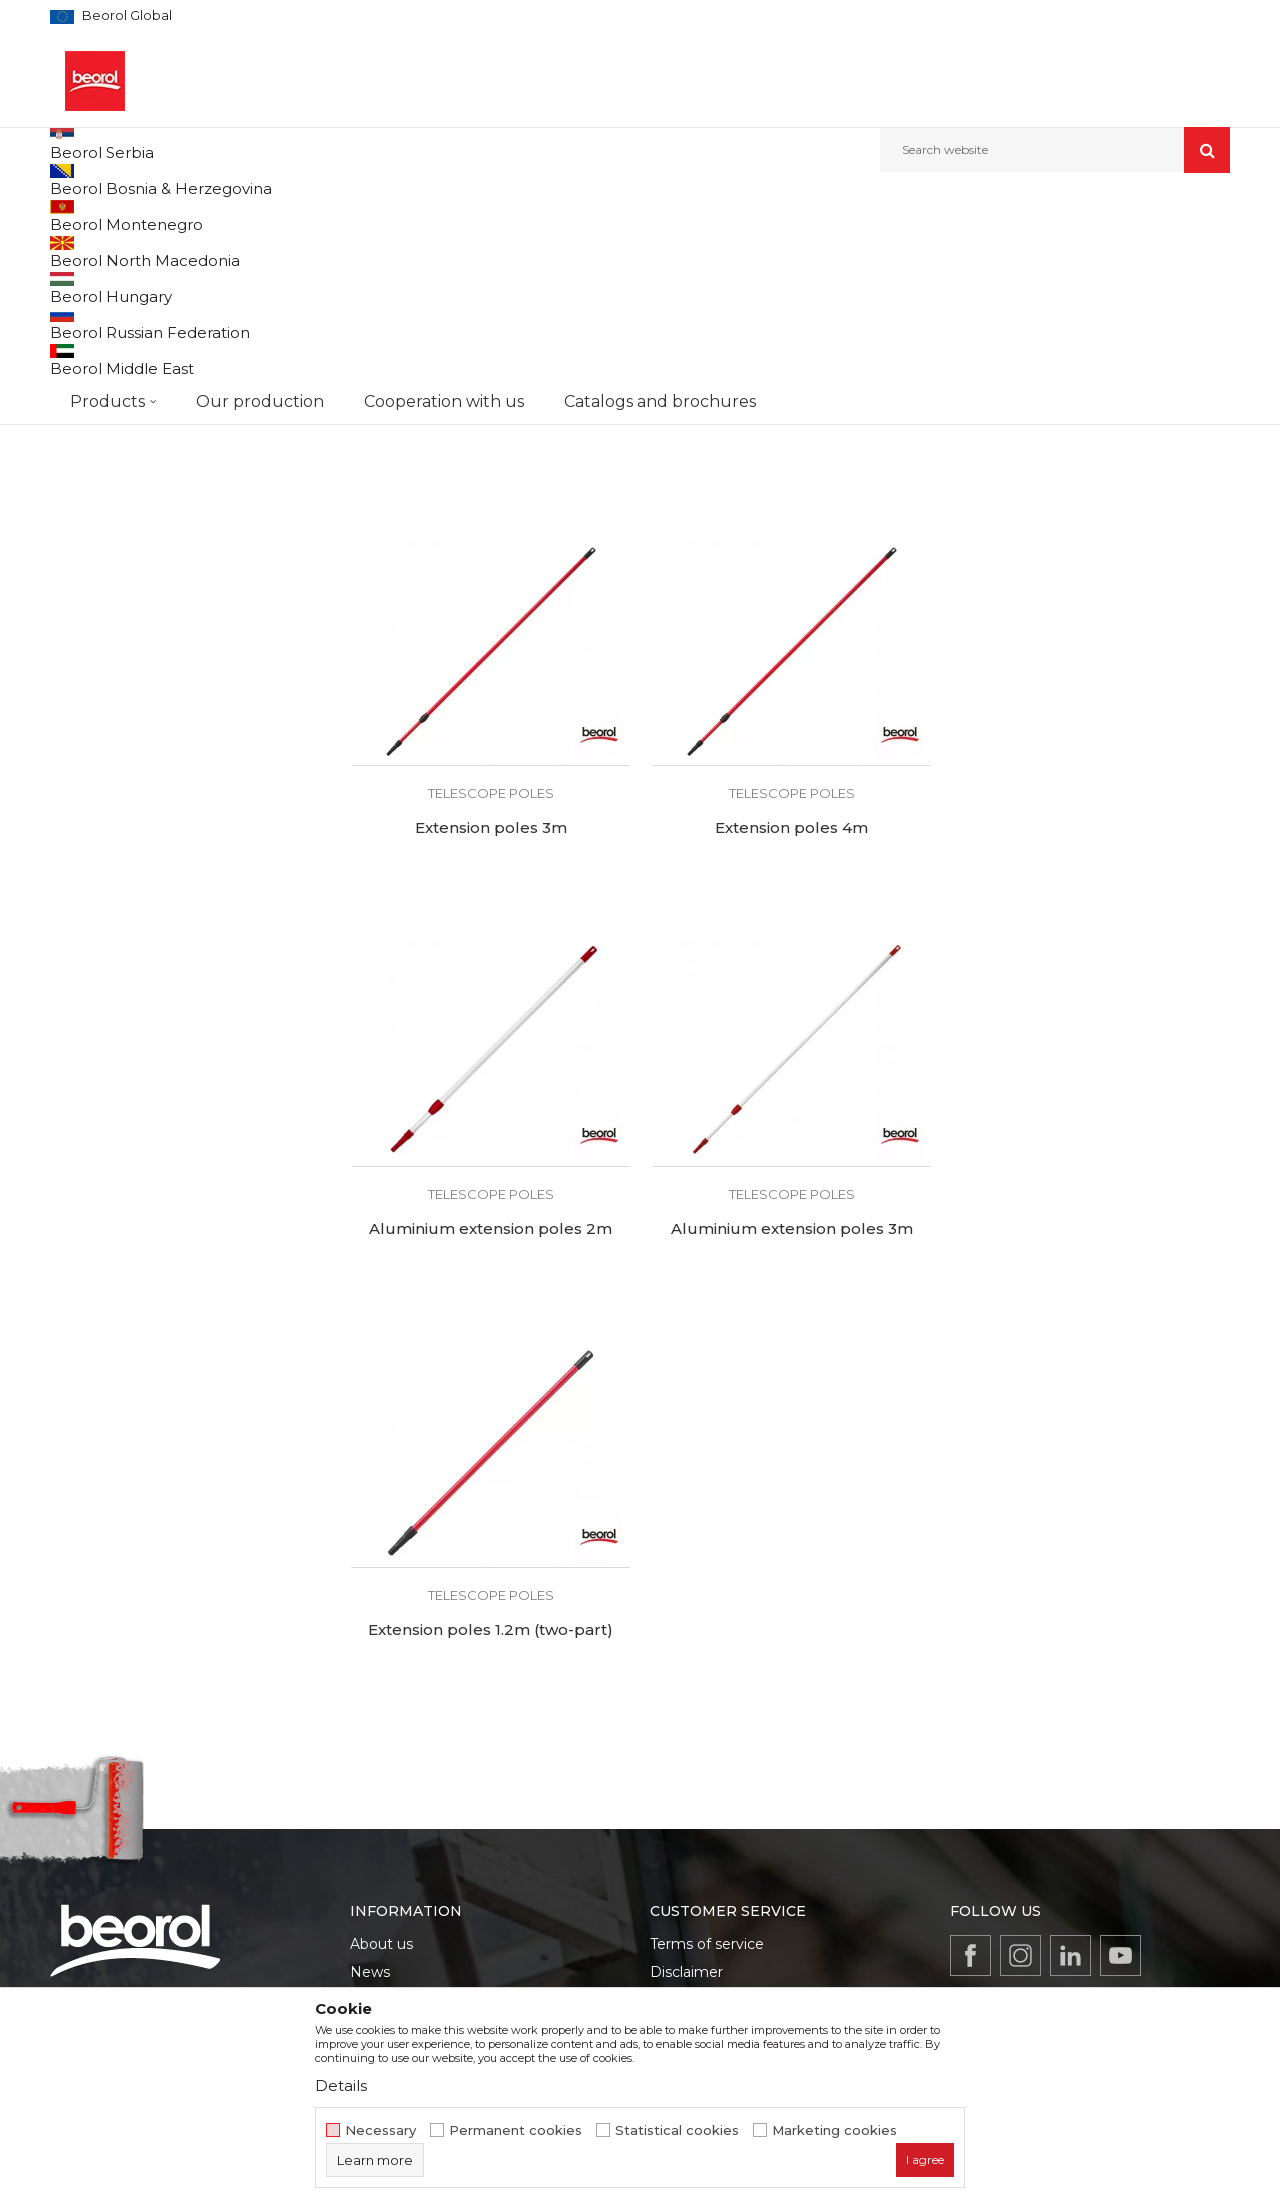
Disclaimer (686, 1770)
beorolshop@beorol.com (207, 1832)
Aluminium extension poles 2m (789, 1029)
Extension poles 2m (789, 629)
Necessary (380, 2130)
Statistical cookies (677, 2130)
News (370, 1770)
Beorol (89, 445)
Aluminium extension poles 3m (1090, 1029)
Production (389, 1798)
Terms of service (707, 1742)
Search (185, 573)
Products (157, 215)
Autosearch (664, 248)
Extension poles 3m (1090, 629)
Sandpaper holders (116, 368)
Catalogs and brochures (432, 1854)
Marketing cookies (834, 2130)
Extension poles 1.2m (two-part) (489, 1429)
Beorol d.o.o (83, 215)
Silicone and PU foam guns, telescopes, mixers (550, 215)
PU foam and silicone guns (142, 320)
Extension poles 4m (489, 1029)
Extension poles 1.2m (490, 629)
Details (341, 2085)
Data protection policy (727, 1798)
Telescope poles (108, 344)
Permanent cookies (515, 2130)
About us (381, 1742)
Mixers (81, 296)
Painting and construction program (301, 215)
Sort (742, 248)
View (1020, 248)
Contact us (388, 1882)
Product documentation (435, 1826)
